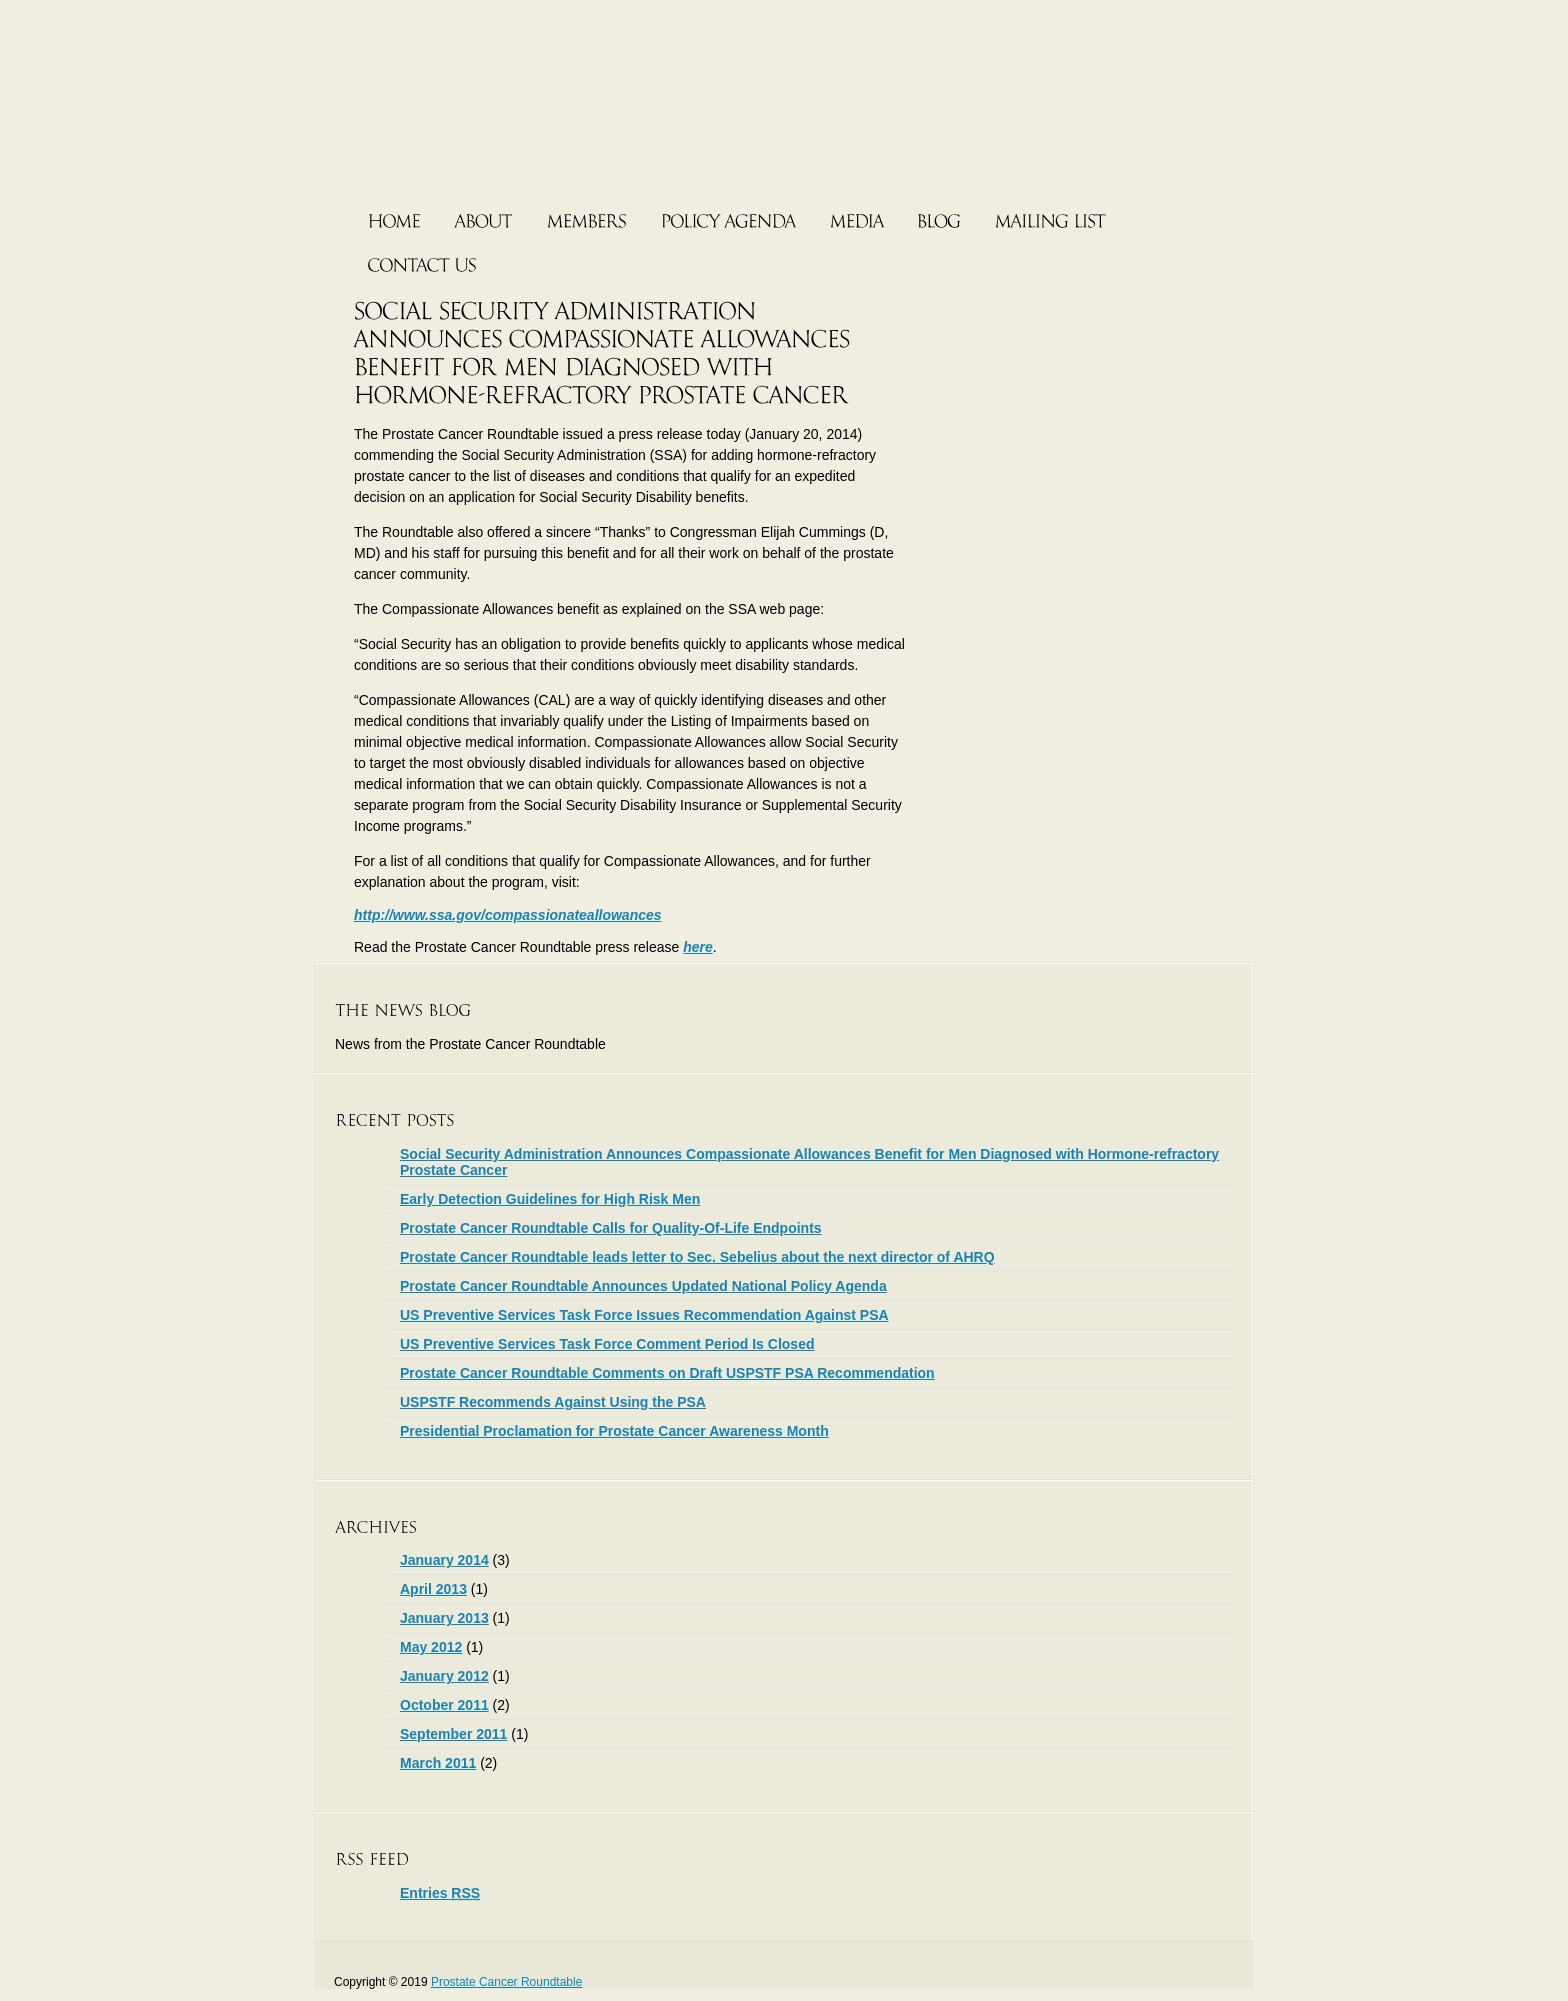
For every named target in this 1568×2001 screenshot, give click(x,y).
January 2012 (444, 1676)
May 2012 (431, 1647)
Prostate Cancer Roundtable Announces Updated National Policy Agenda (643, 1286)
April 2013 (433, 1589)
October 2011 (444, 1705)
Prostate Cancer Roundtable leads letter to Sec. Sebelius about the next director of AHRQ (697, 1257)
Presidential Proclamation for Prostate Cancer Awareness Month (614, 1431)
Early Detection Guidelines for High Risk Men (550, 1199)
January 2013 (444, 1618)
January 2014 (444, 1560)
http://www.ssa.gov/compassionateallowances (508, 915)
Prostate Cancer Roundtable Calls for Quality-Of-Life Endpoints (611, 1228)
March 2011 (438, 1763)
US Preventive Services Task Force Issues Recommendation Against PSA (644, 1315)
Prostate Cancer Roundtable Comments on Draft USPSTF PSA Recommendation (667, 1373)
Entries (440, 1893)
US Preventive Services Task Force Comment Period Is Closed (607, 1344)
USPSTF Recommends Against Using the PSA (553, 1402)
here (698, 947)
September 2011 (453, 1734)
